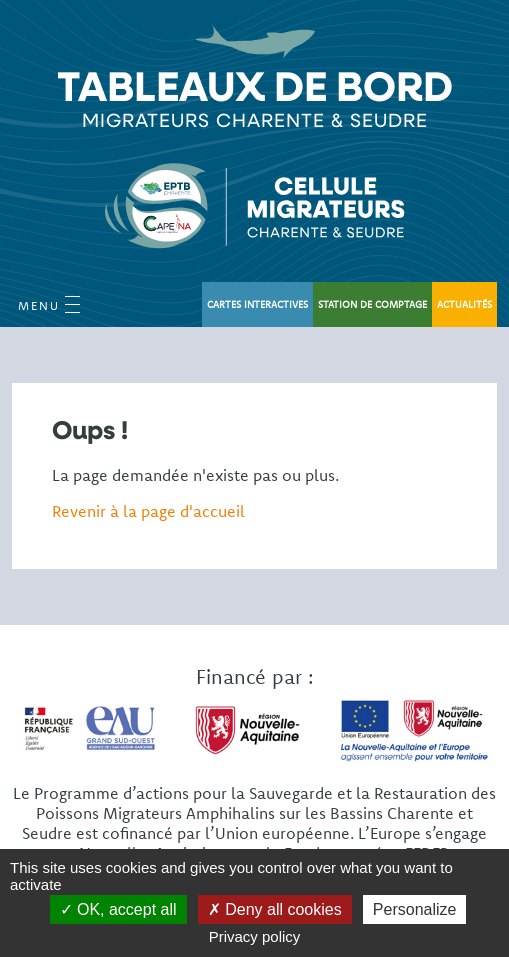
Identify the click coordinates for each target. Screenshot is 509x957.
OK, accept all (118, 909)
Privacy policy (255, 936)
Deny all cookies (275, 909)
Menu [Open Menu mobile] (49, 305)
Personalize (415, 909)
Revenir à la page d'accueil (148, 511)
